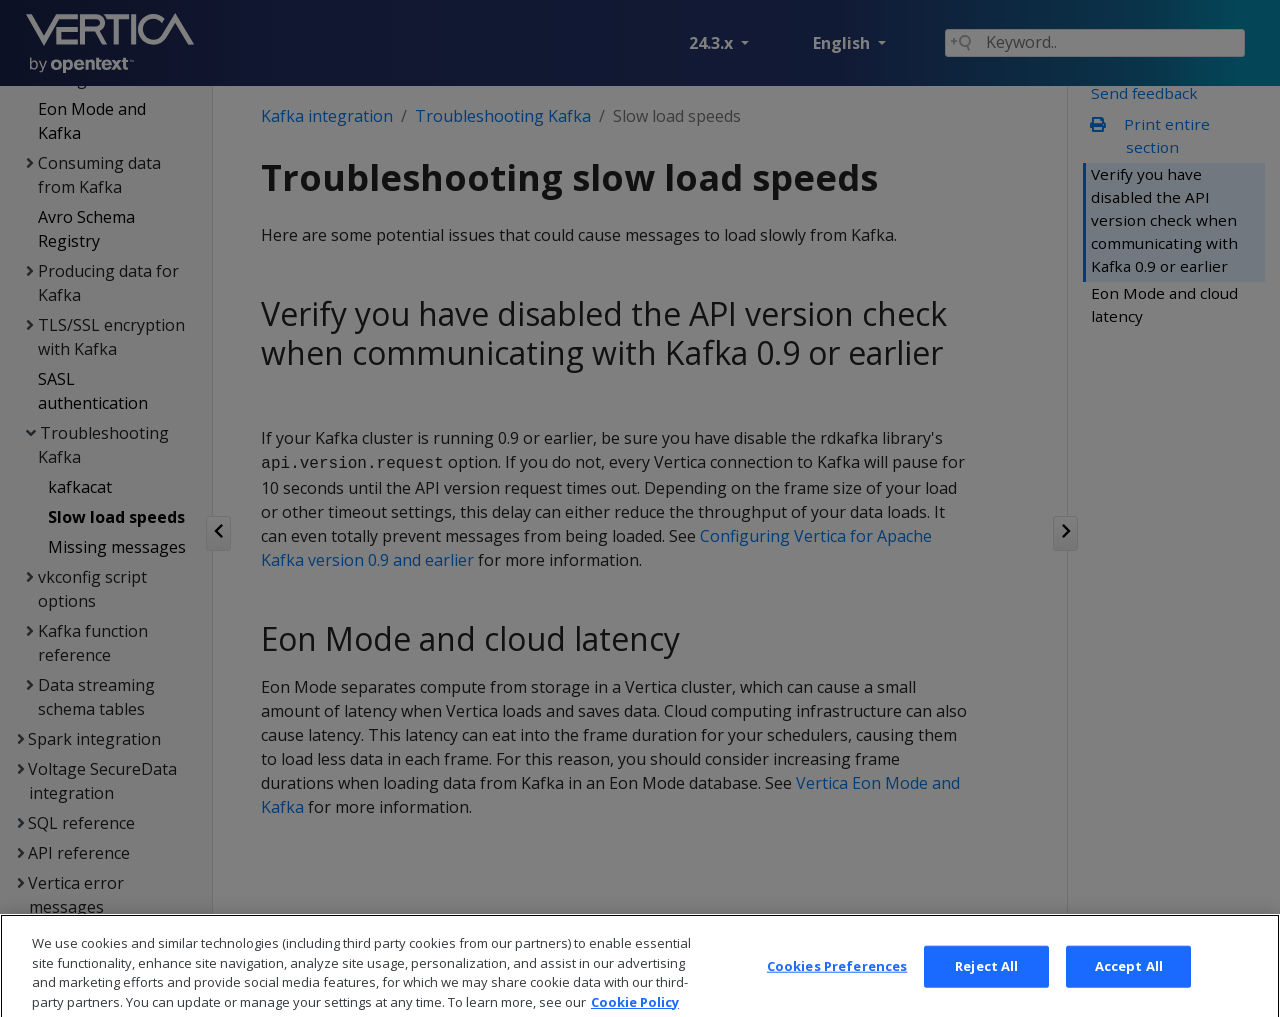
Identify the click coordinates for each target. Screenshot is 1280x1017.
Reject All (986, 988)
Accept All (1129, 988)
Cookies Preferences (837, 988)
